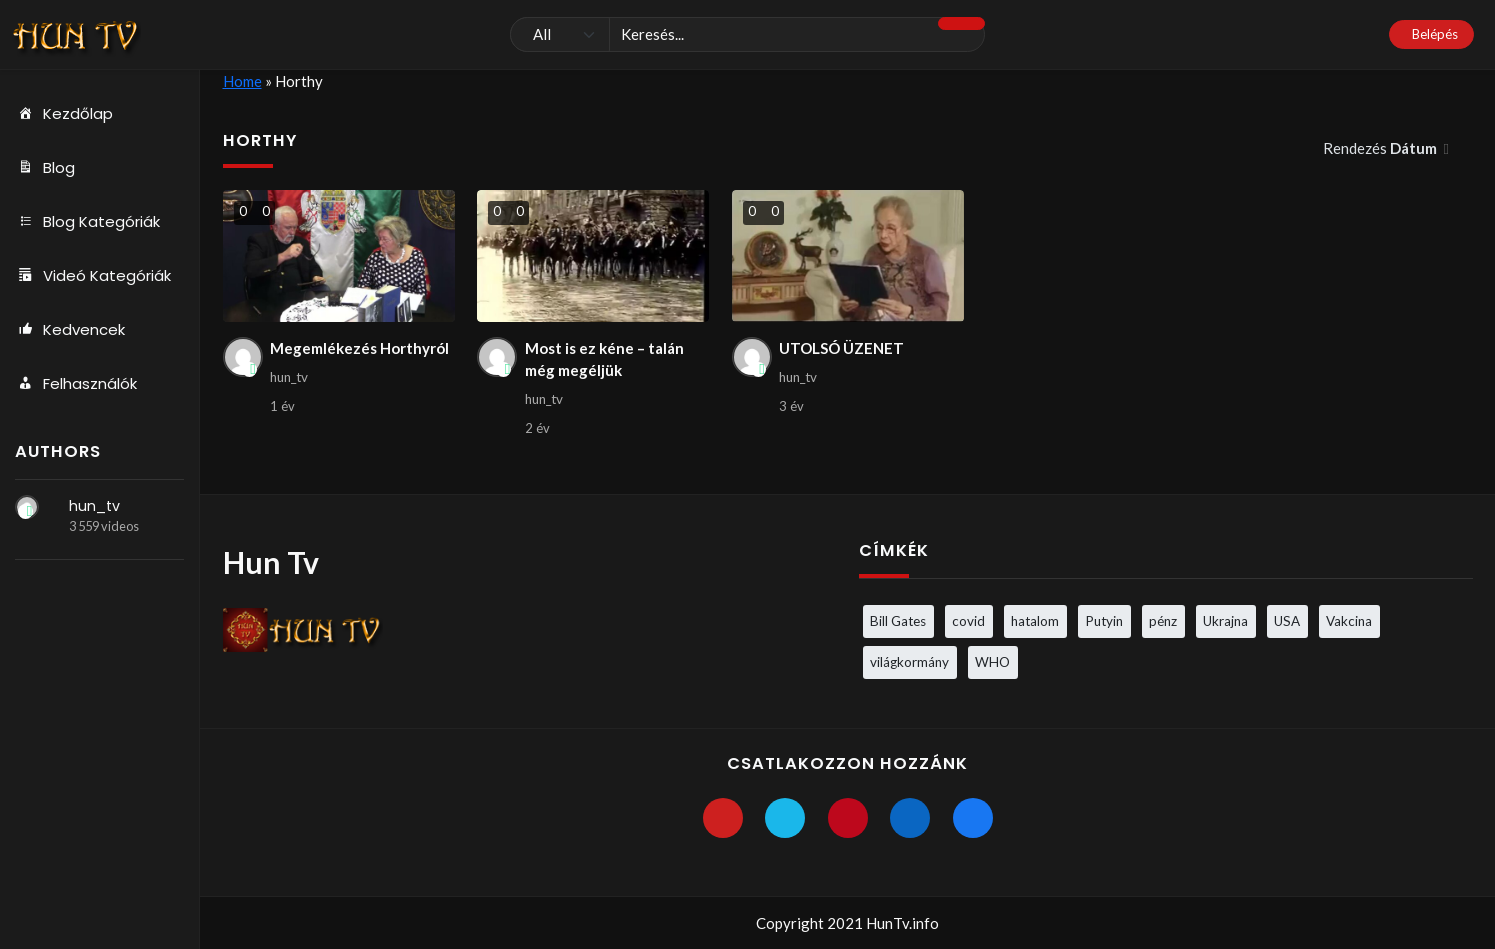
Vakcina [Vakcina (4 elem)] (1349, 621)
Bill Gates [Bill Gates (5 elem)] (898, 621)
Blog (45, 168)
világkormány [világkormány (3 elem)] (909, 662)
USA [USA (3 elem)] (1287, 621)
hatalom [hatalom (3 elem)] (1035, 621)
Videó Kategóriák (93, 276)
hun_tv (94, 506)
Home (242, 81)
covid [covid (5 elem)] (968, 621)
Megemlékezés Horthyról (359, 348)
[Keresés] (748, 35)
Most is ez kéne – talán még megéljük (604, 359)
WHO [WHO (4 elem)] (992, 662)
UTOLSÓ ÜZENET (841, 348)
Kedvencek (70, 330)
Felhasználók (76, 384)
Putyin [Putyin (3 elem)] (1104, 621)
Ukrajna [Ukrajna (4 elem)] (1225, 621)
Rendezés (1381, 148)
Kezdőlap (64, 114)
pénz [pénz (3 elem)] (1163, 621)
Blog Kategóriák (87, 222)
